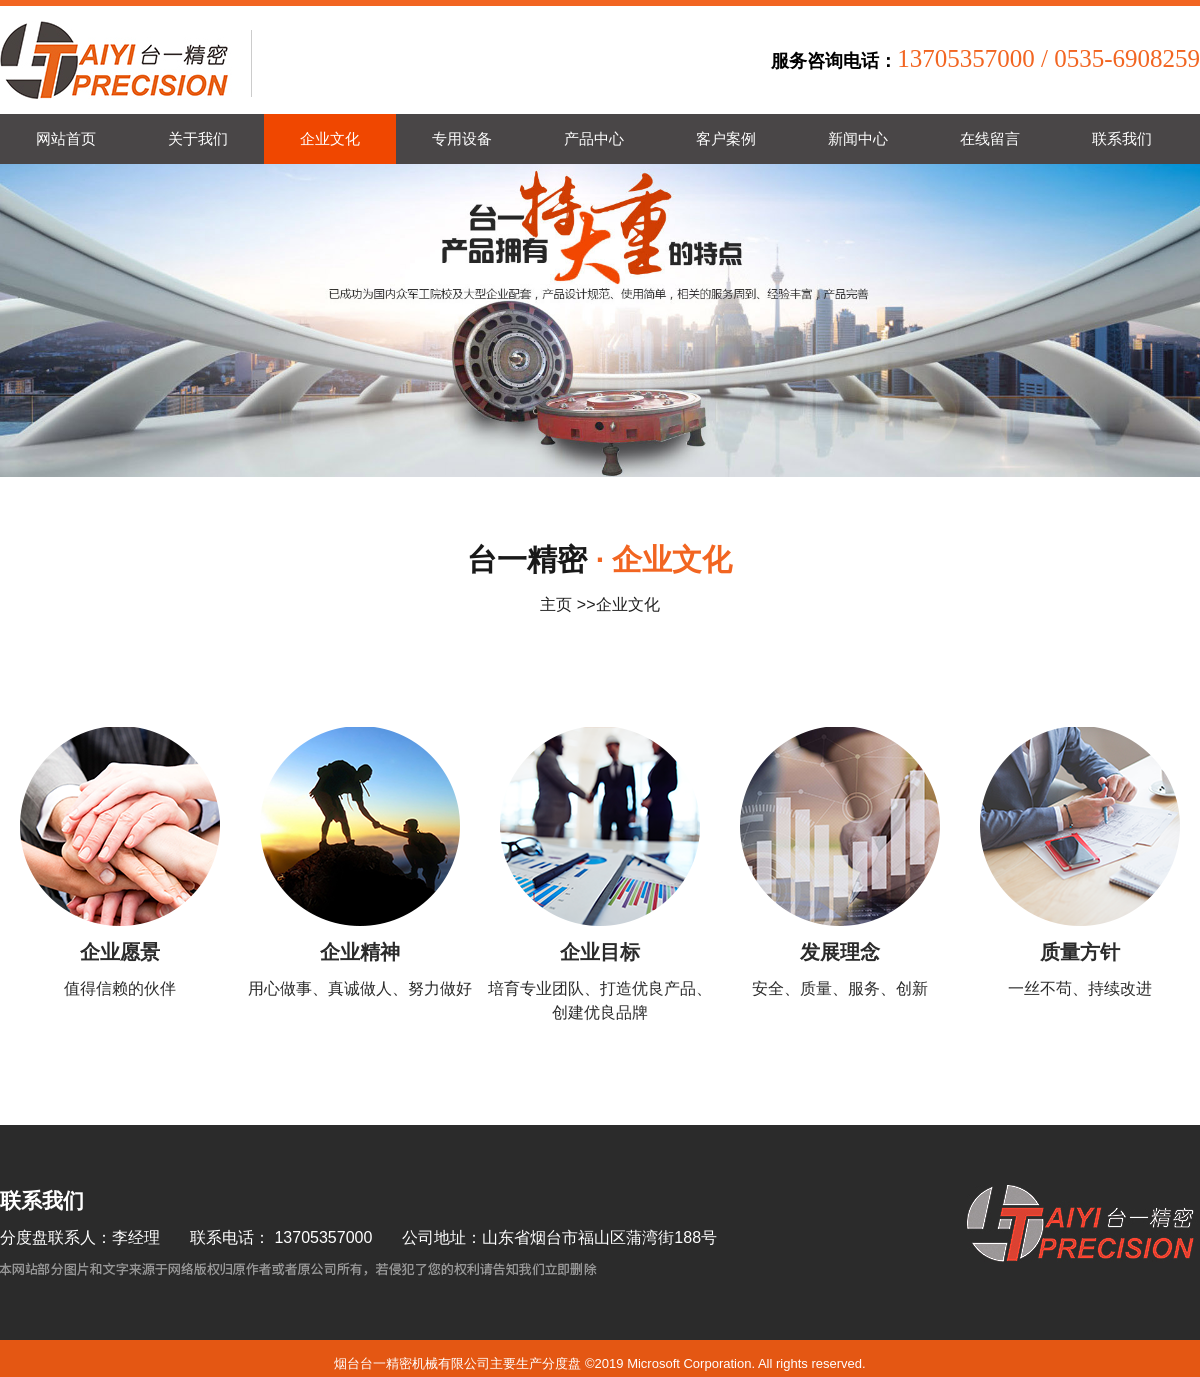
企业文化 (628, 604)
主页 (556, 604)
